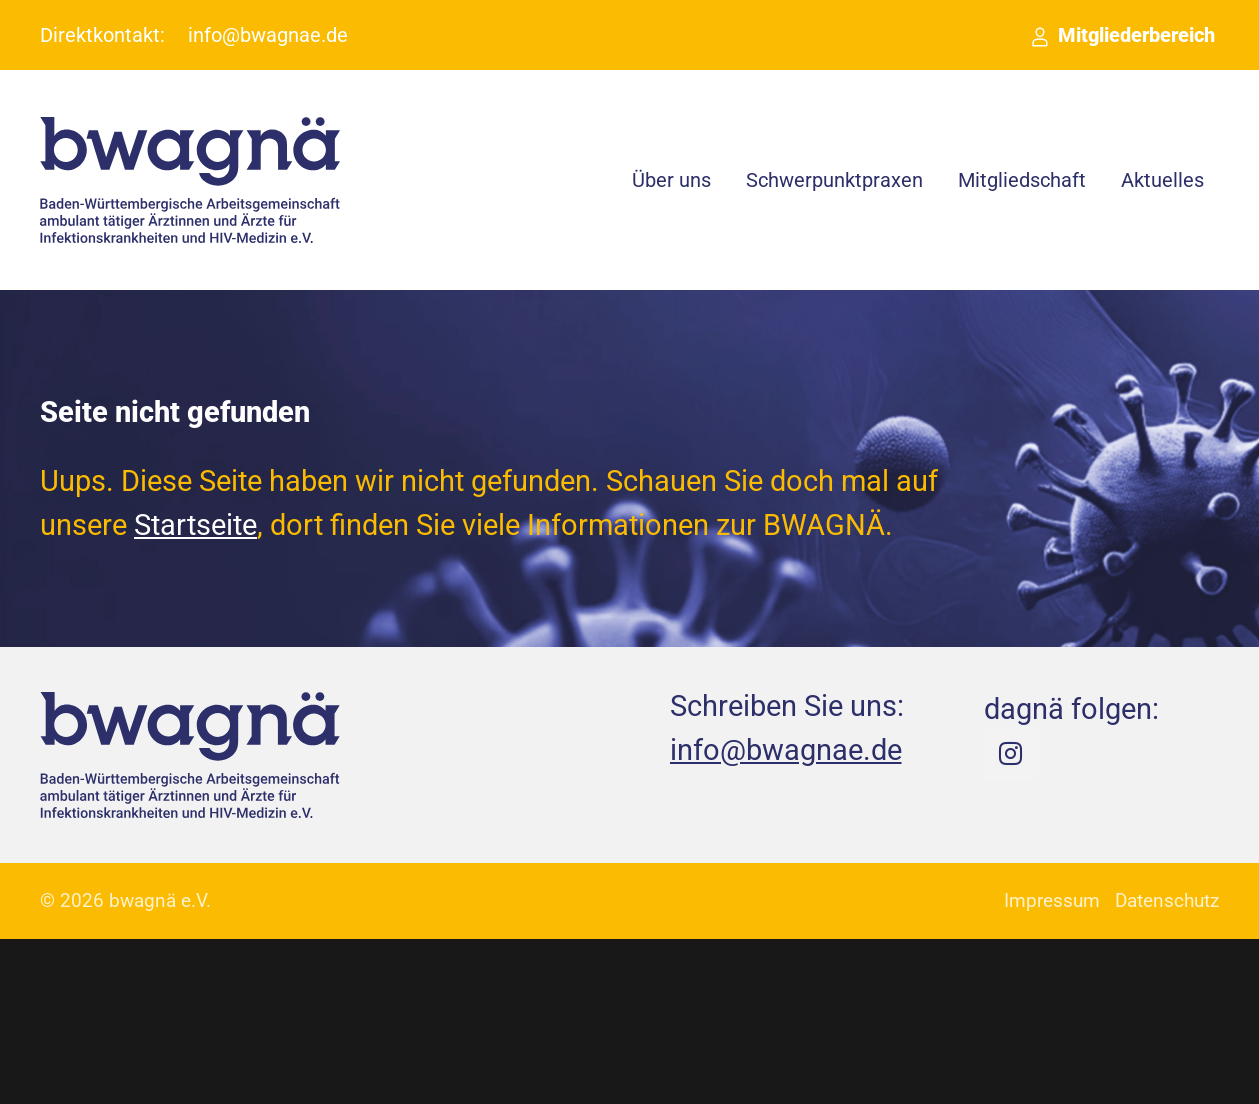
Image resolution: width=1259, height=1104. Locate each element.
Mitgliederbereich (1136, 35)
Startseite (195, 525)
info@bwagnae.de (268, 35)
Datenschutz (1167, 901)
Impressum (1052, 901)
